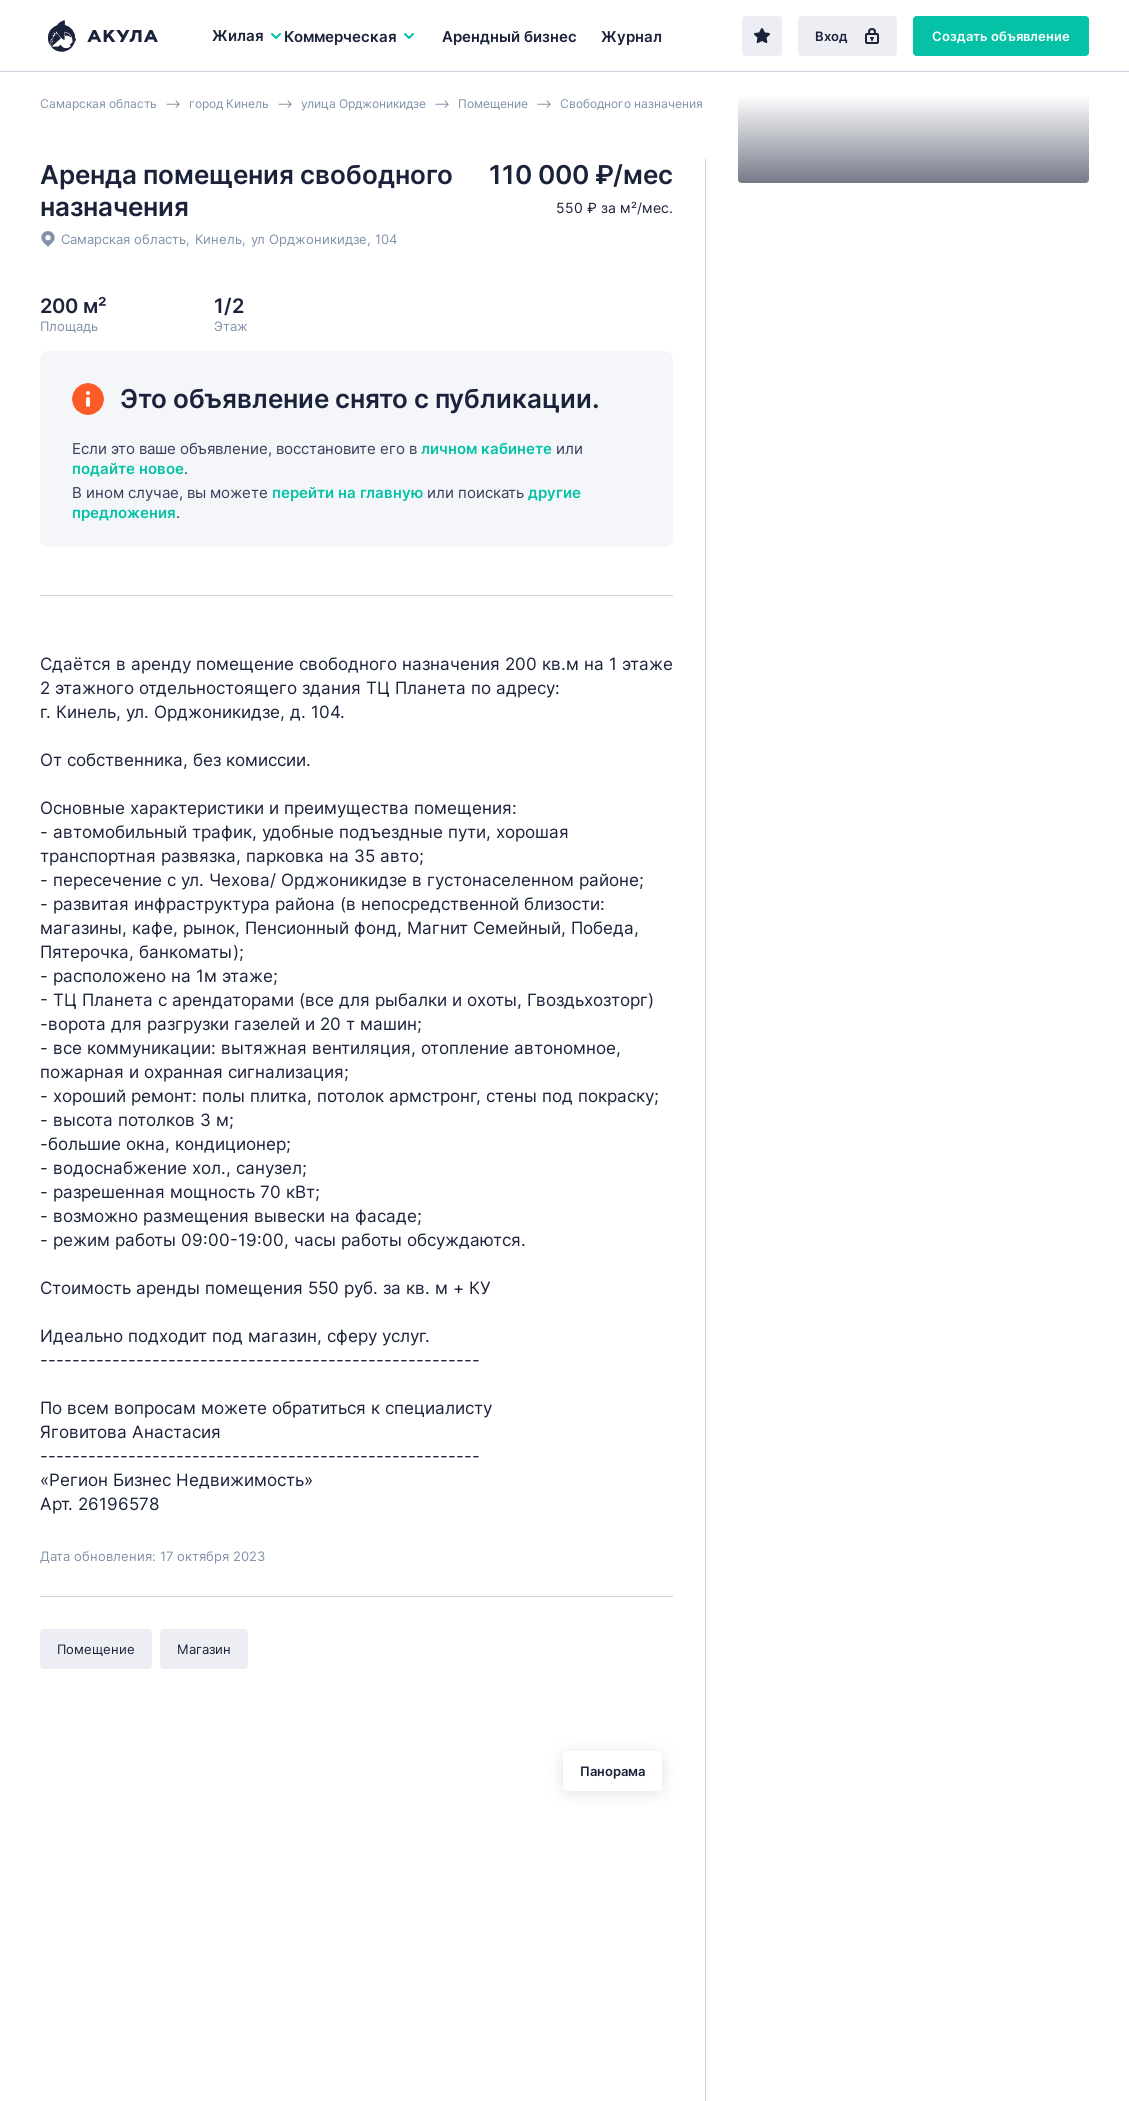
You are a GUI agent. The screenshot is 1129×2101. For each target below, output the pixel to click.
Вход (847, 36)
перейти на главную (347, 492)
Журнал (631, 36)
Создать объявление (1001, 36)
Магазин (204, 1649)
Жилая (248, 35)
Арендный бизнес (509, 36)
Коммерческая (350, 36)
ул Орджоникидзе (309, 239)
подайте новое (128, 468)
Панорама (612, 1771)
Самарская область (123, 239)
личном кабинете (486, 448)
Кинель (218, 239)
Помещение (96, 1649)
